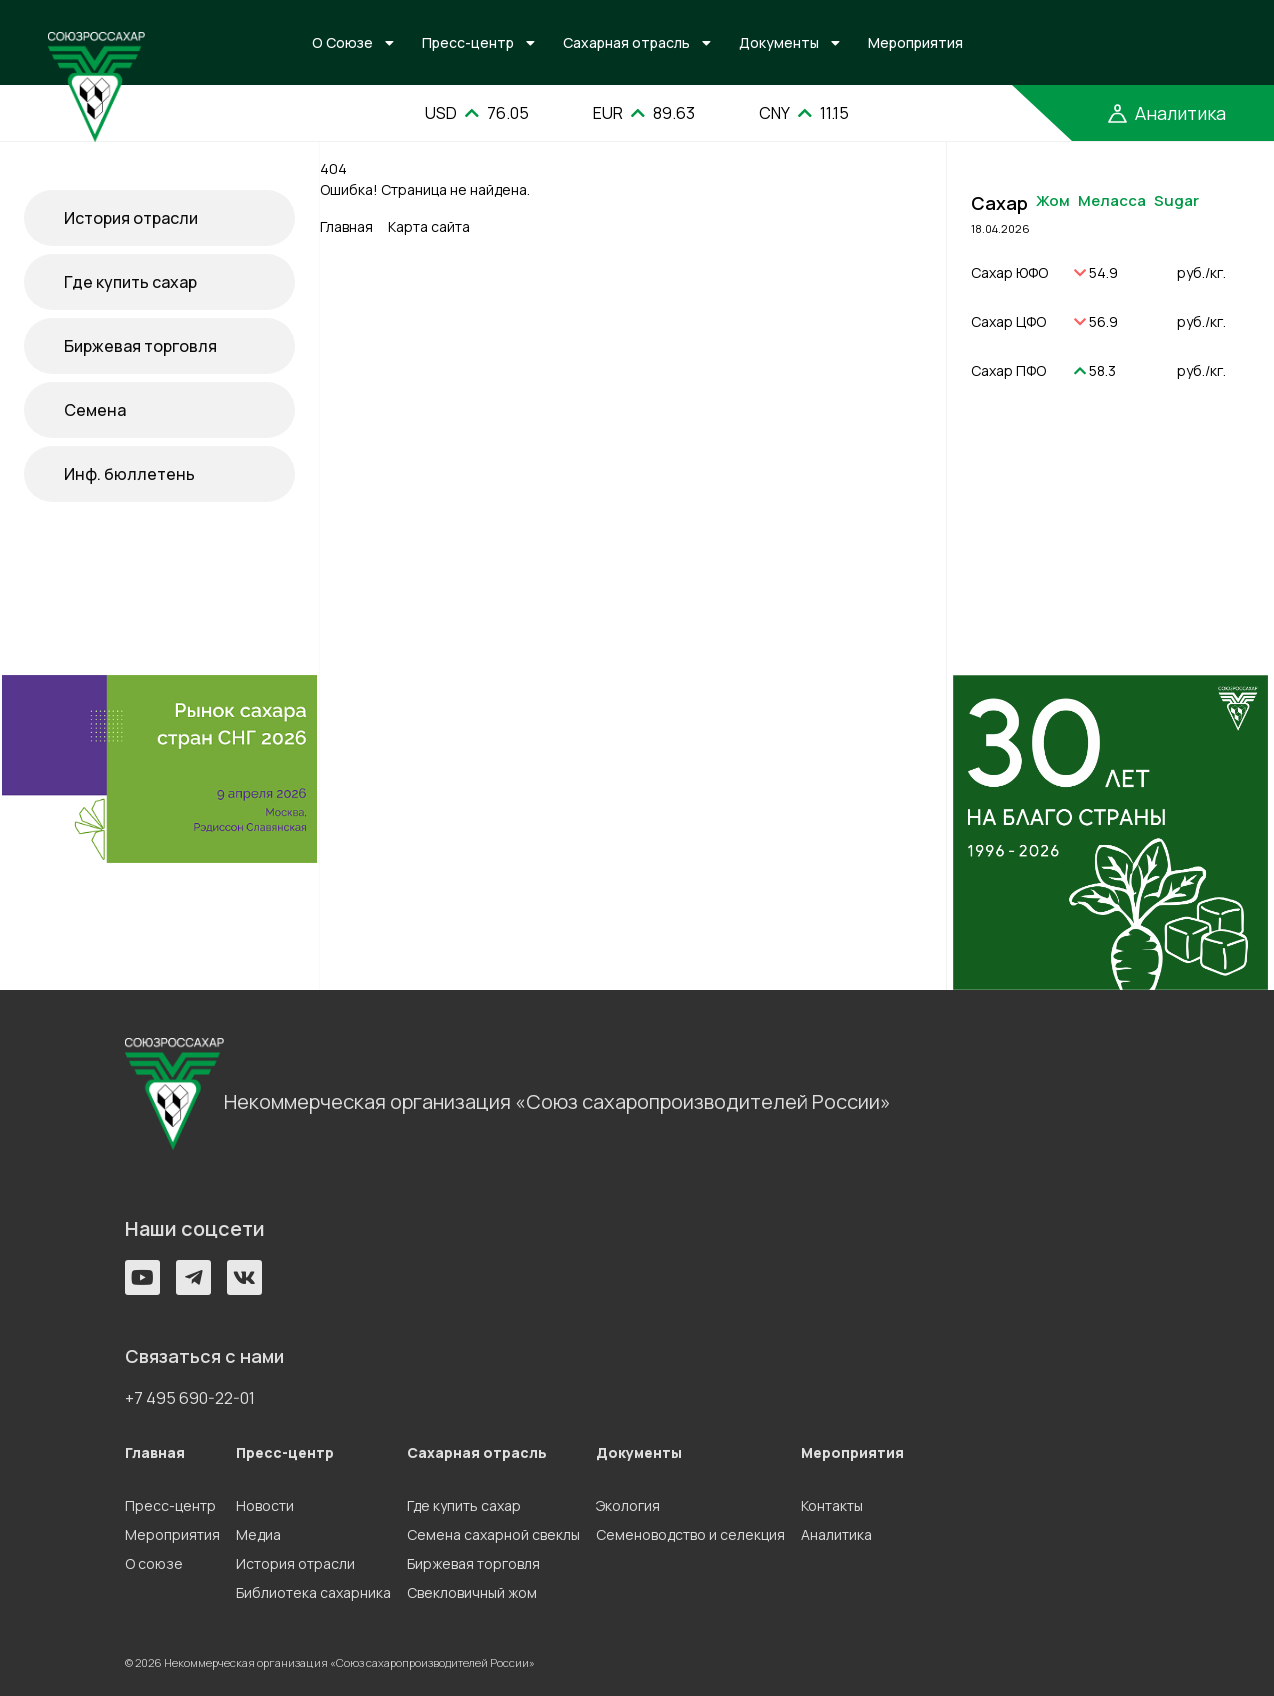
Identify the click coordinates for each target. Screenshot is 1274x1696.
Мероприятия (915, 42)
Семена (95, 410)
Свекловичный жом (472, 1592)
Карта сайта (429, 226)
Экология (628, 1505)
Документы (779, 42)
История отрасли (131, 218)
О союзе (154, 1563)
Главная (346, 226)
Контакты (832, 1505)
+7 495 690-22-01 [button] (190, 1398)
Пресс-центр (468, 42)
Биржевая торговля (140, 346)
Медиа (258, 1534)
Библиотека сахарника (313, 1592)
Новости (265, 1505)
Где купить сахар (130, 282)
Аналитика (836, 1534)
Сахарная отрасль (626, 42)
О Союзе (342, 42)
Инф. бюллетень (129, 474)
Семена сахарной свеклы (493, 1534)
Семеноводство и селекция (690, 1534)
